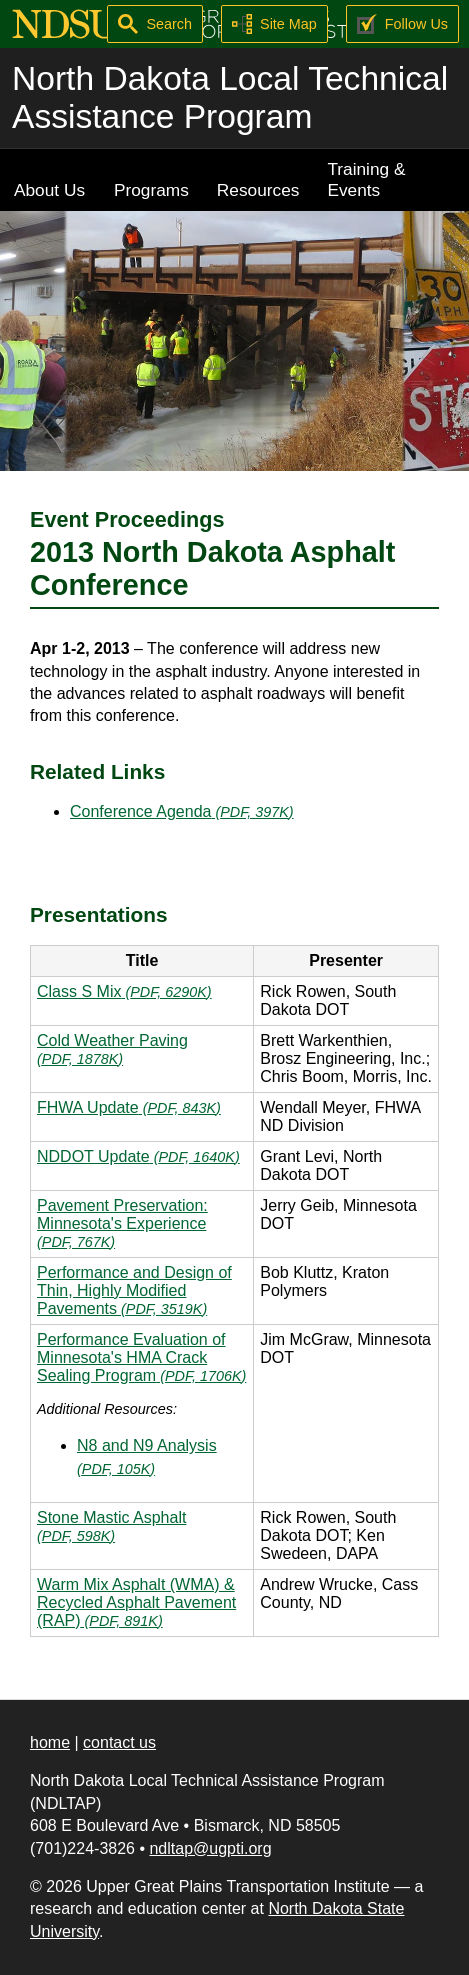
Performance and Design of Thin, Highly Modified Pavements (134, 1290)
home (50, 1742)
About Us (49, 190)
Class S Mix (124, 991)
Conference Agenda (182, 811)
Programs (151, 190)
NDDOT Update (138, 1156)
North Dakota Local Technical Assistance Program (230, 97)
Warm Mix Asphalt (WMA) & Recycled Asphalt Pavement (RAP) (136, 1602)
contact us (119, 1742)
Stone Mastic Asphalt (111, 1526)
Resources (258, 190)
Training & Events (366, 179)
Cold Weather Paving (112, 1049)
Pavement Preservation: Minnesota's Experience (122, 1223)
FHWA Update (129, 1107)
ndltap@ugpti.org (210, 1848)
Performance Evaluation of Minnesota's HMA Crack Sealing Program (141, 1357)
